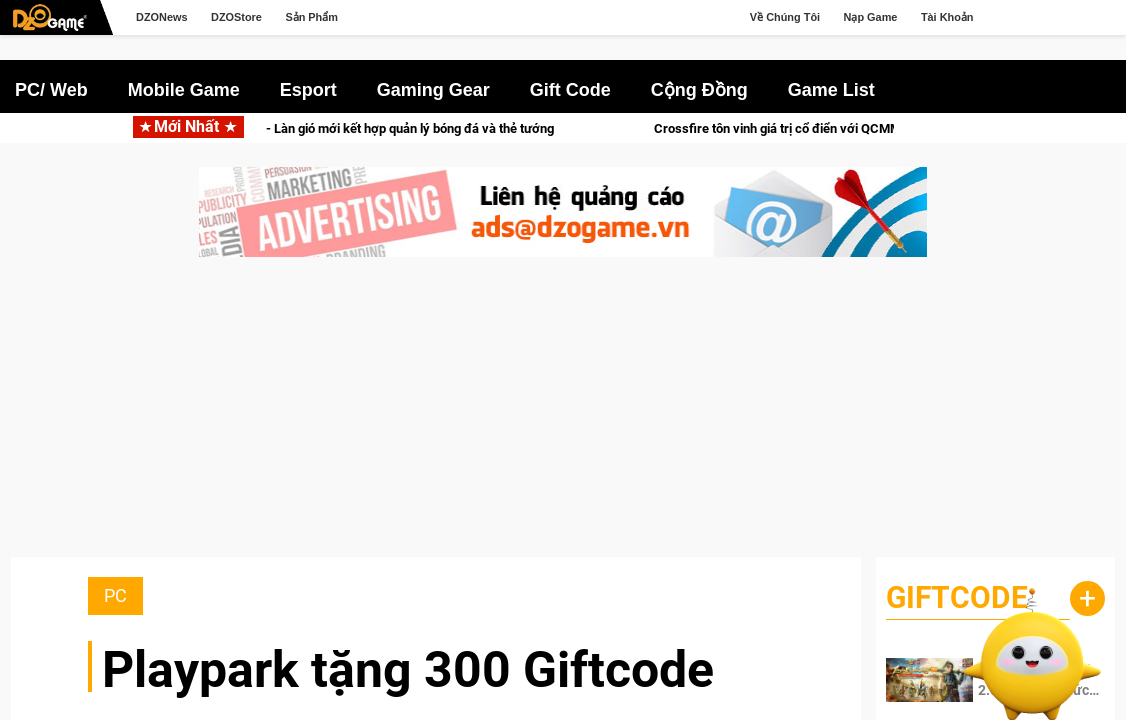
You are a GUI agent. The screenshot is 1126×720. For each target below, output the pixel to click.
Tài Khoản (947, 17)
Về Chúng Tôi (785, 17)
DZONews (162, 17)
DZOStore (236, 17)
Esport (308, 90)
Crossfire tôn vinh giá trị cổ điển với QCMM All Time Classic (879, 128)
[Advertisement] (563, 417)
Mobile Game (184, 90)
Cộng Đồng (699, 90)
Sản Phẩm (311, 17)
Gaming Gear (433, 90)
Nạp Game (871, 17)
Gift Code (570, 90)
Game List (831, 90)
